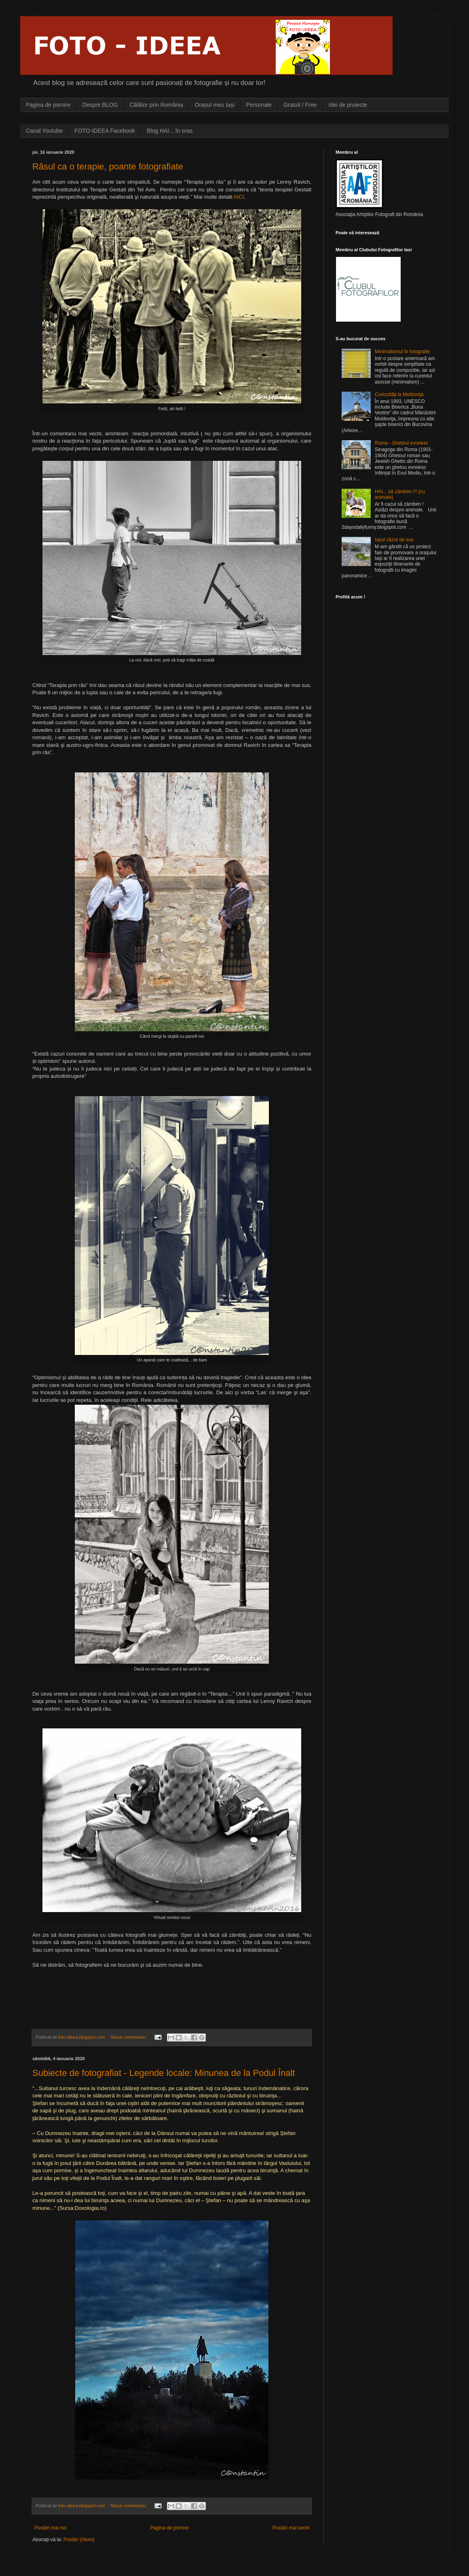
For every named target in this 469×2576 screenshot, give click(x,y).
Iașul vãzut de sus (394, 540)
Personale (259, 105)
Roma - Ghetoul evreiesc (402, 443)
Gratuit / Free (300, 105)
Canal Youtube (44, 130)
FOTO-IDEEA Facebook (104, 130)
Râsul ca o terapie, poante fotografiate (107, 166)
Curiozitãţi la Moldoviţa (399, 394)
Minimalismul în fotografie (402, 351)
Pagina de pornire (48, 105)
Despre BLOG (100, 105)
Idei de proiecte (347, 105)
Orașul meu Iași (214, 105)
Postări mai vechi (291, 2528)
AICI (239, 197)
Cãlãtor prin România (156, 105)
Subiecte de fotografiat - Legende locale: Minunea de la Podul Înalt (163, 2073)
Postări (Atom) (79, 2539)
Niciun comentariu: (129, 2037)
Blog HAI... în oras (170, 130)
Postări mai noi (50, 2528)
